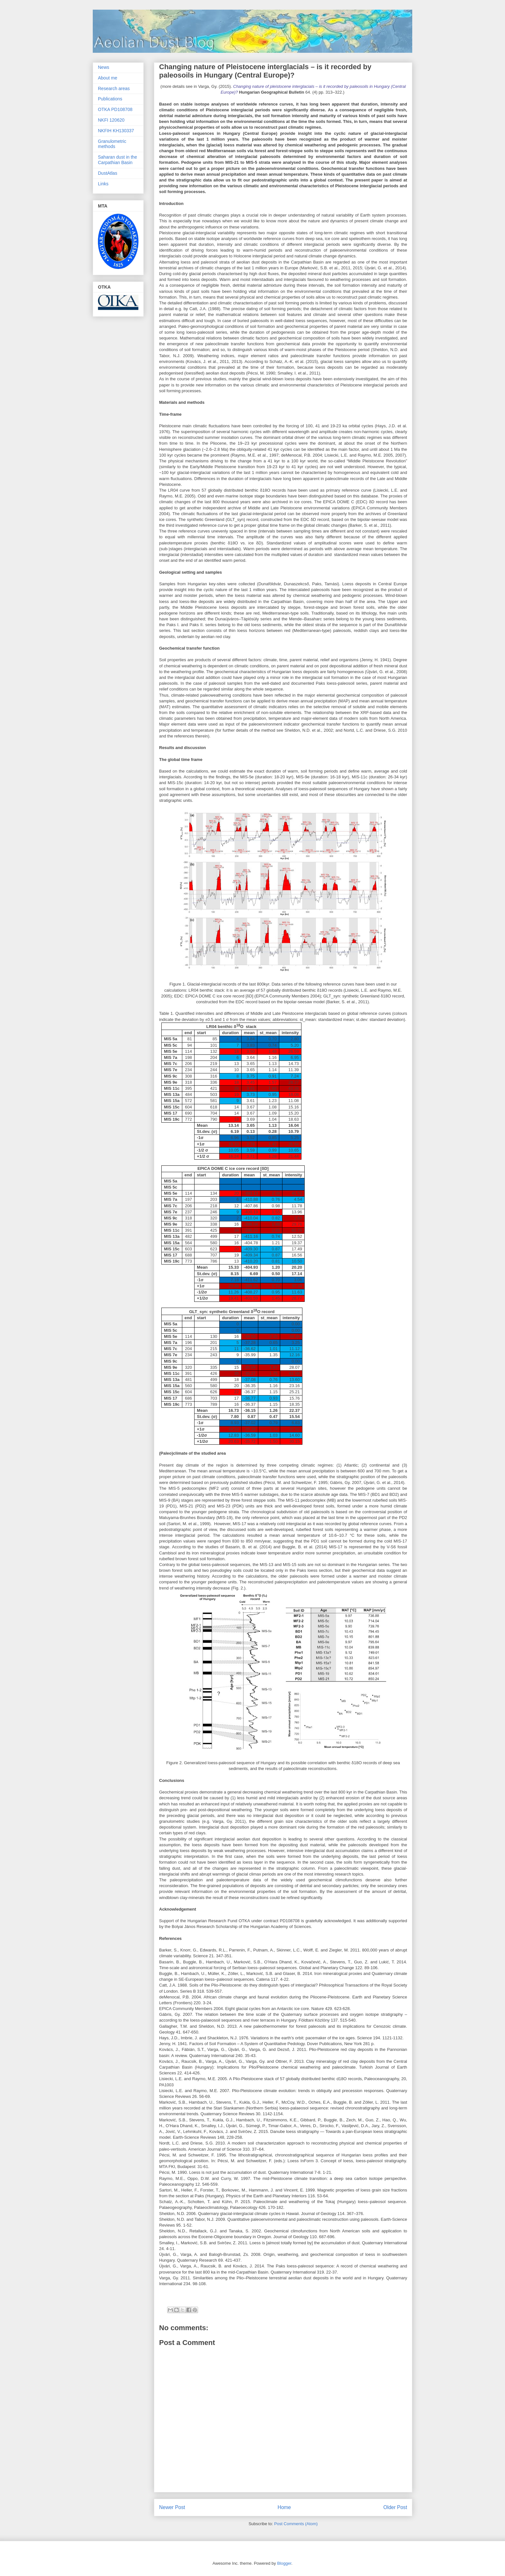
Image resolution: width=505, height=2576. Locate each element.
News (103, 67)
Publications (110, 98)
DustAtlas (107, 173)
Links (103, 183)
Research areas (114, 88)
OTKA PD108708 (115, 109)
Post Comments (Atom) (296, 2523)
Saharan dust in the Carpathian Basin (117, 159)
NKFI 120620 (111, 120)
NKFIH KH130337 (116, 130)
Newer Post (172, 2507)
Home (284, 2507)
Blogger (284, 2563)
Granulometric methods (112, 144)
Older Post (395, 2507)
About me (107, 77)
